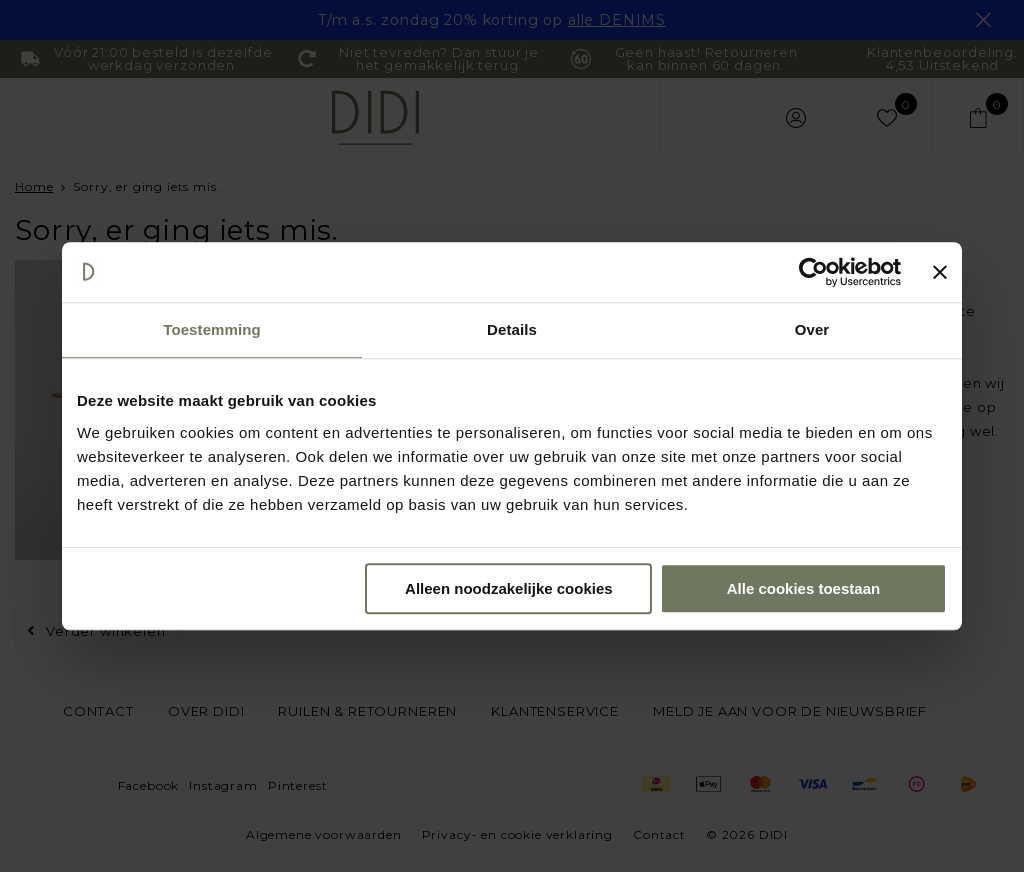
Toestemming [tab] (212, 329)
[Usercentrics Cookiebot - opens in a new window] (813, 272)
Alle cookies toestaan (803, 588)
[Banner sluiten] (940, 272)
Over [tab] (812, 329)
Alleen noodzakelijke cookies (509, 588)
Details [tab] (512, 329)
